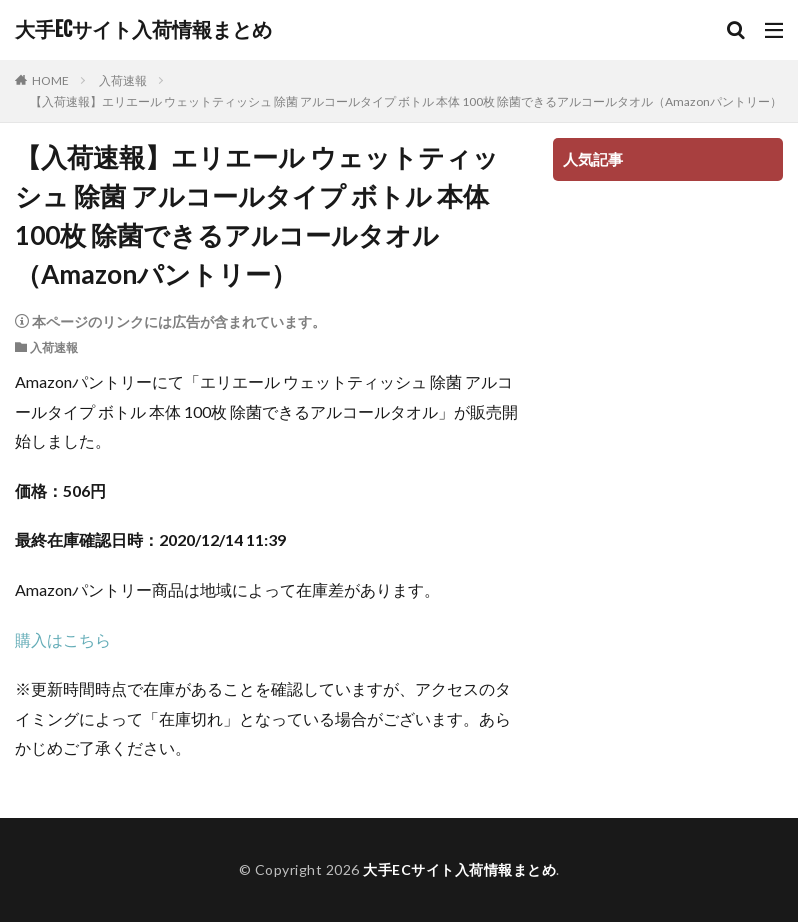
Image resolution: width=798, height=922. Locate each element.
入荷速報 (123, 80)
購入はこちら (63, 639)
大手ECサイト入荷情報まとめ (143, 30)
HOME (50, 80)
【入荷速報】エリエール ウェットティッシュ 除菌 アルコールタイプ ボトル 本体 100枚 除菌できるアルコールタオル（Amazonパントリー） (406, 101)
